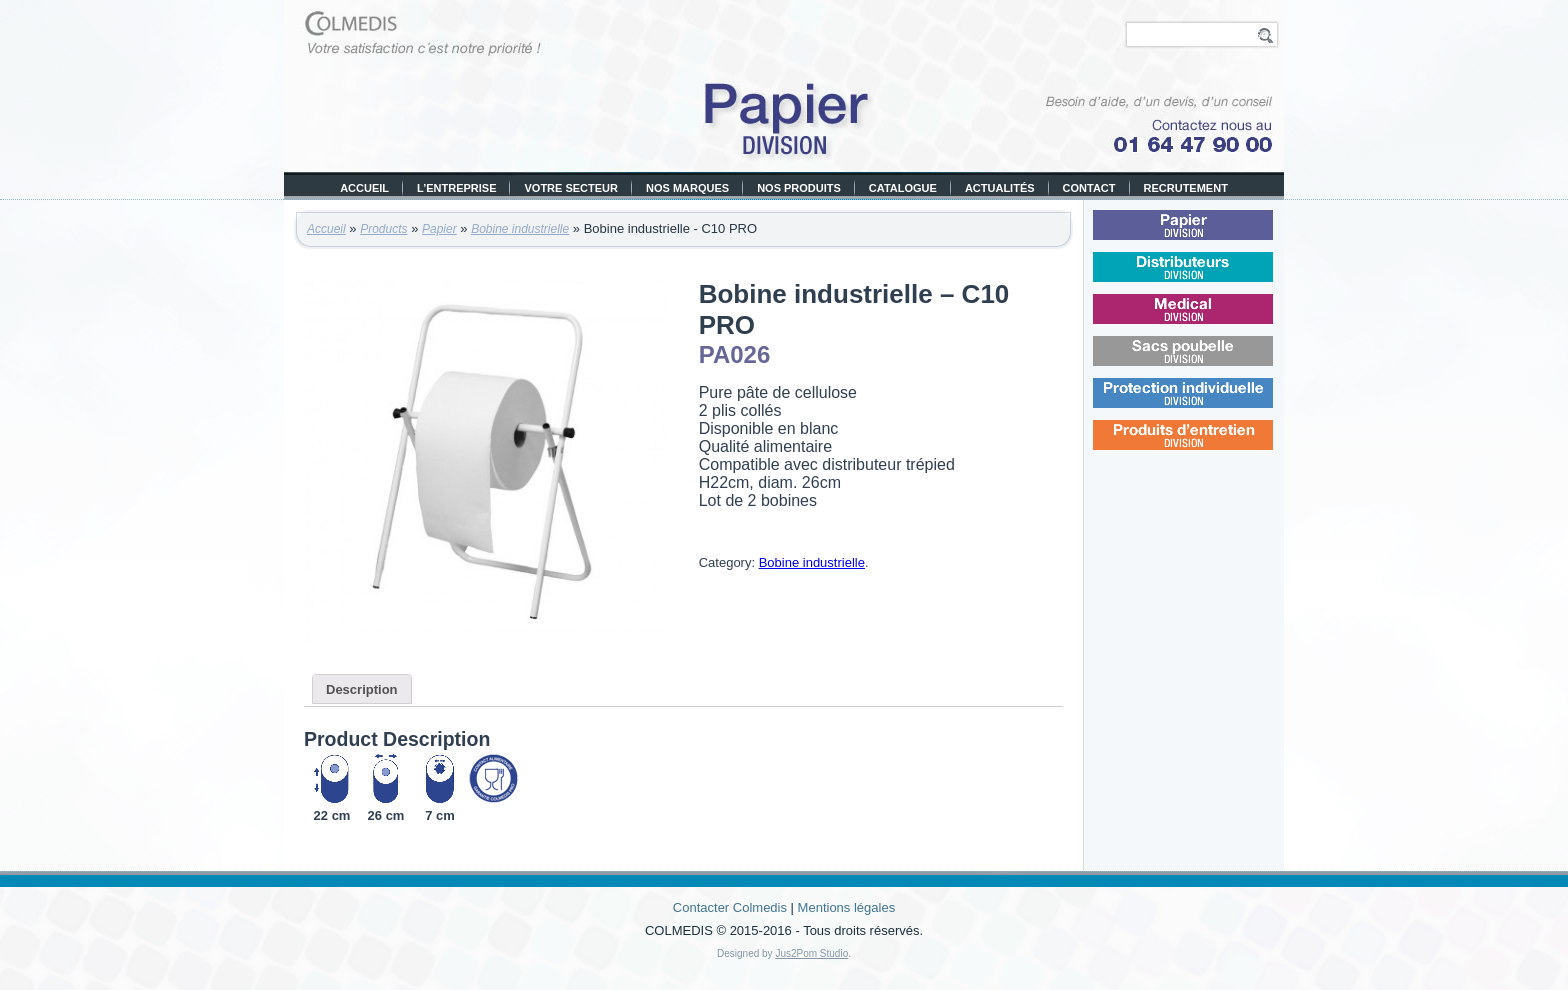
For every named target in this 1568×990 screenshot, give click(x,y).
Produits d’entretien (1212, 446)
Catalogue (903, 188)
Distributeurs (1211, 278)
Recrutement (1186, 188)
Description (362, 689)
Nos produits (799, 188)
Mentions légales (847, 907)
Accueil (364, 188)
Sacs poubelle (1211, 362)
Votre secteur (571, 188)
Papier (439, 229)
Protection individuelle (1213, 404)
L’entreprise (456, 188)
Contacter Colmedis (730, 907)
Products (383, 229)
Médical (1209, 320)
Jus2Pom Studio (811, 953)
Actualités (1000, 188)
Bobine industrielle (520, 229)
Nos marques (687, 188)
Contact (1089, 188)
